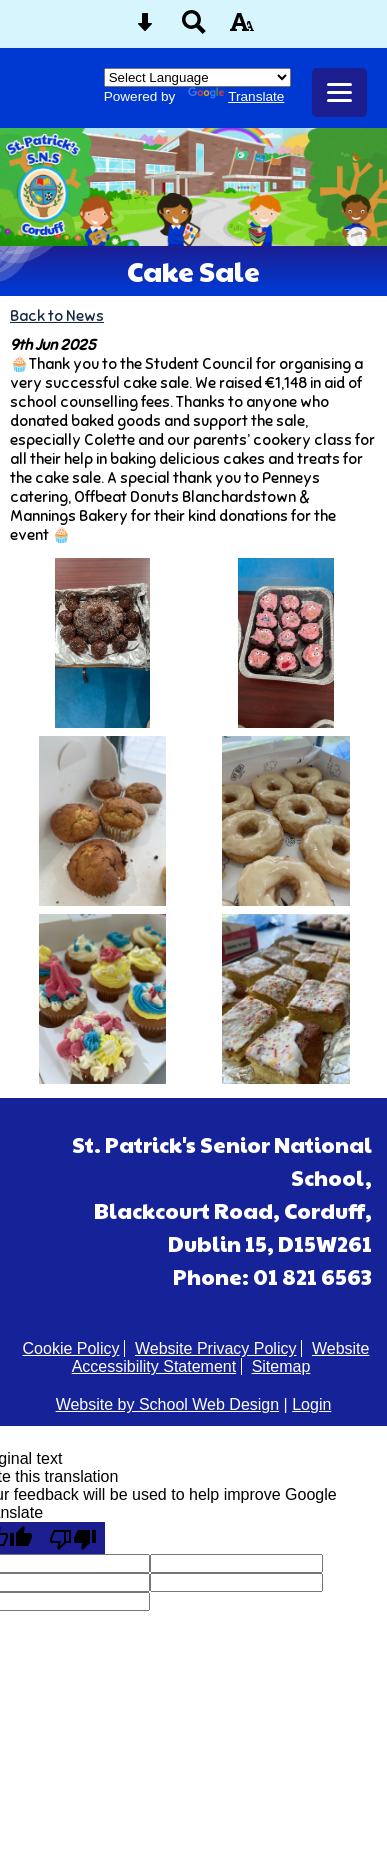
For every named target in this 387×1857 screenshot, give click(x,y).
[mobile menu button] (339, 92)
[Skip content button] (145, 28)
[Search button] (194, 28)
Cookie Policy (71, 1348)
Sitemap (281, 1366)
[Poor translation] (73, 1538)
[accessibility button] (242, 28)
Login (311, 1404)
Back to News (57, 315)
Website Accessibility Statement (221, 1357)
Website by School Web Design (168, 1404)
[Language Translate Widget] (197, 77)
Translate (236, 96)
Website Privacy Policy (216, 1348)
